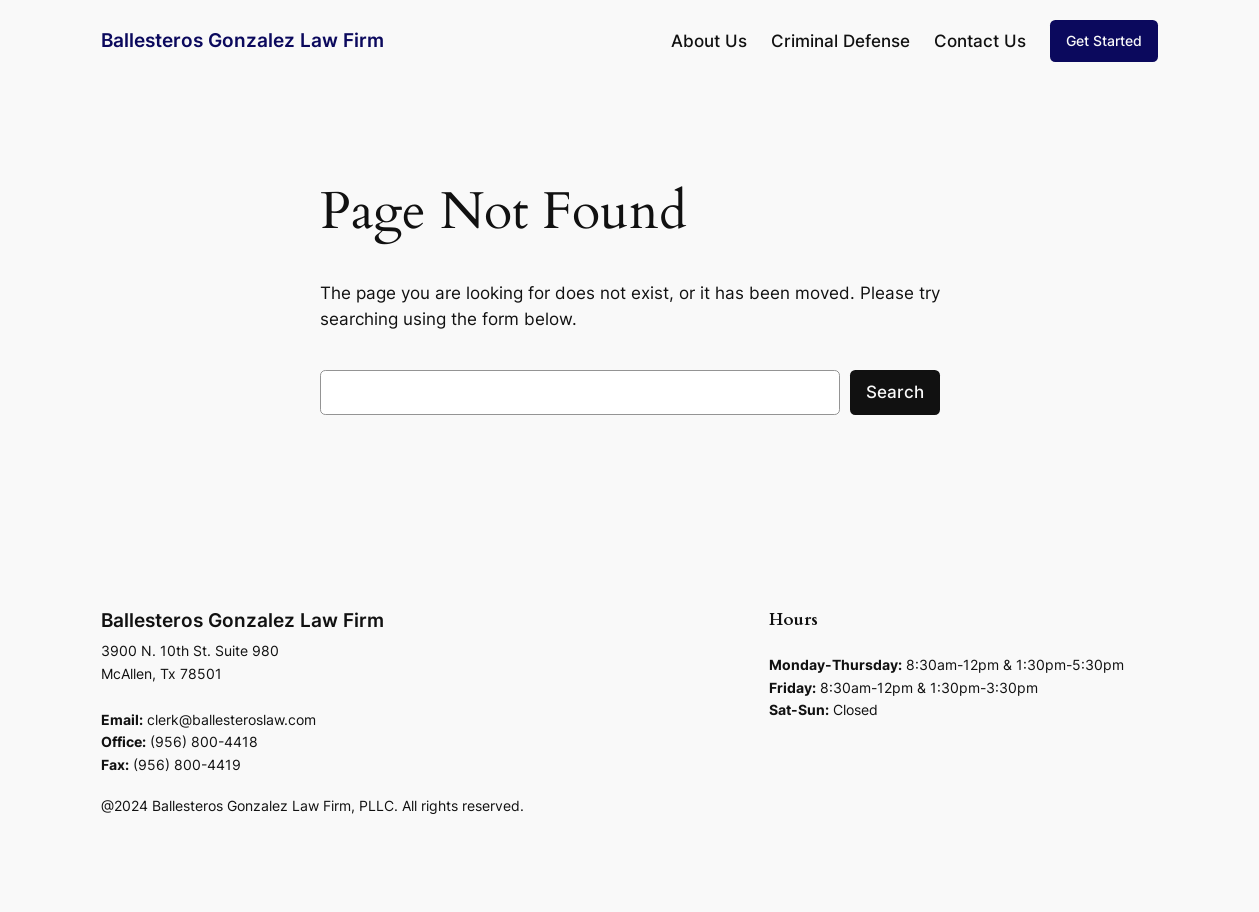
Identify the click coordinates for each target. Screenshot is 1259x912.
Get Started (1104, 40)
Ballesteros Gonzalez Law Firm (242, 40)
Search (895, 392)
